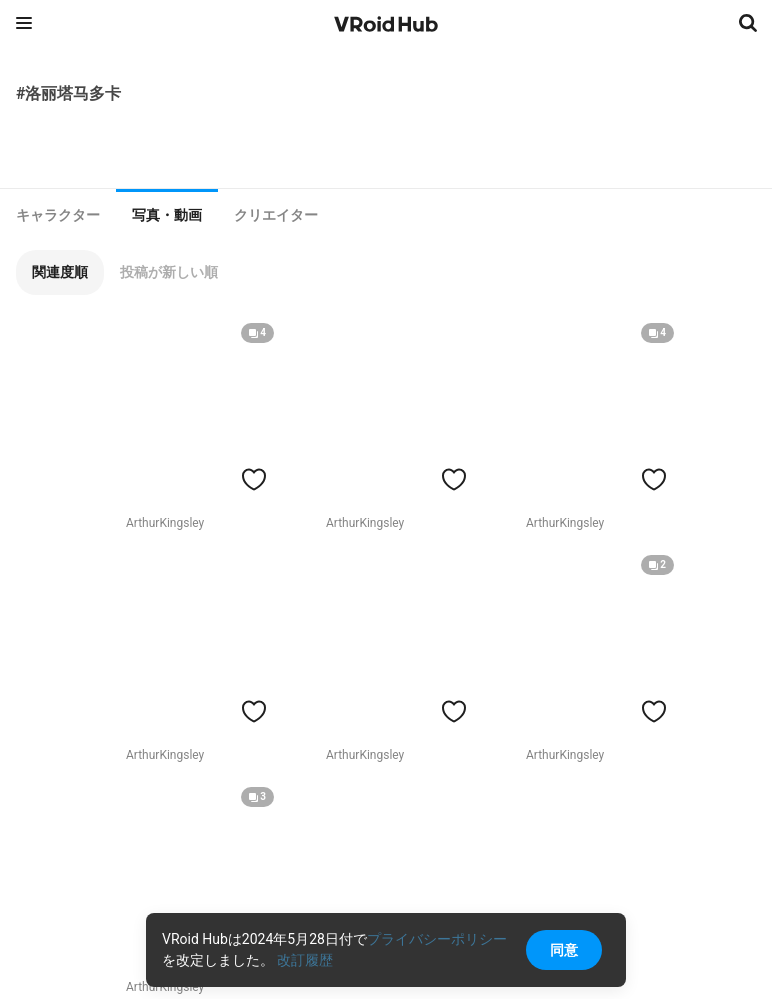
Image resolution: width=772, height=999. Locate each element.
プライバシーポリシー (437, 939)
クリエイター (276, 215)
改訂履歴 (305, 960)
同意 (564, 950)
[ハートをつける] (254, 479)
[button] (60, 272)
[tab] (58, 215)
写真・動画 (167, 215)
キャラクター (58, 215)
